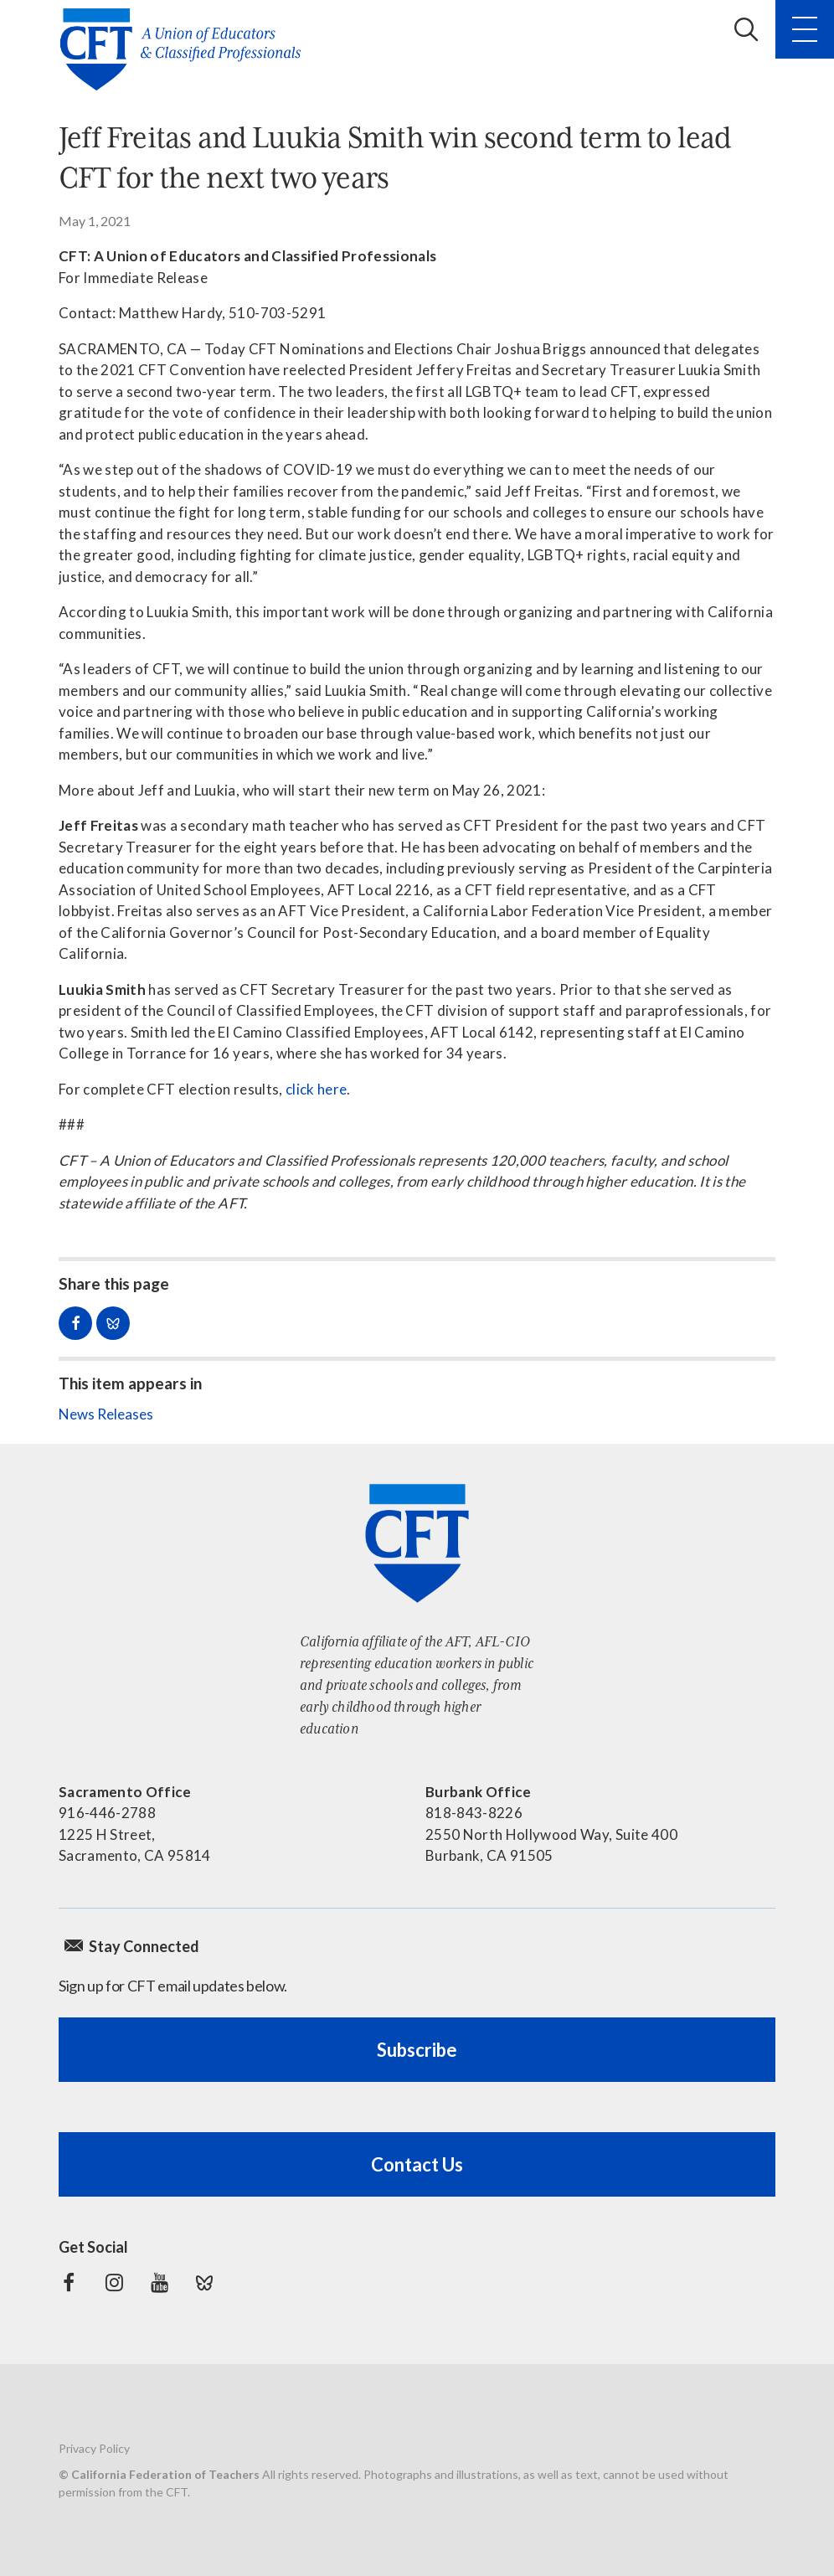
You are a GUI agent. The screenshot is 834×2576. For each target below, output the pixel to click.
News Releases (106, 1414)
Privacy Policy (94, 2448)
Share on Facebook (75, 1323)
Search (746, 29)
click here (316, 1089)
